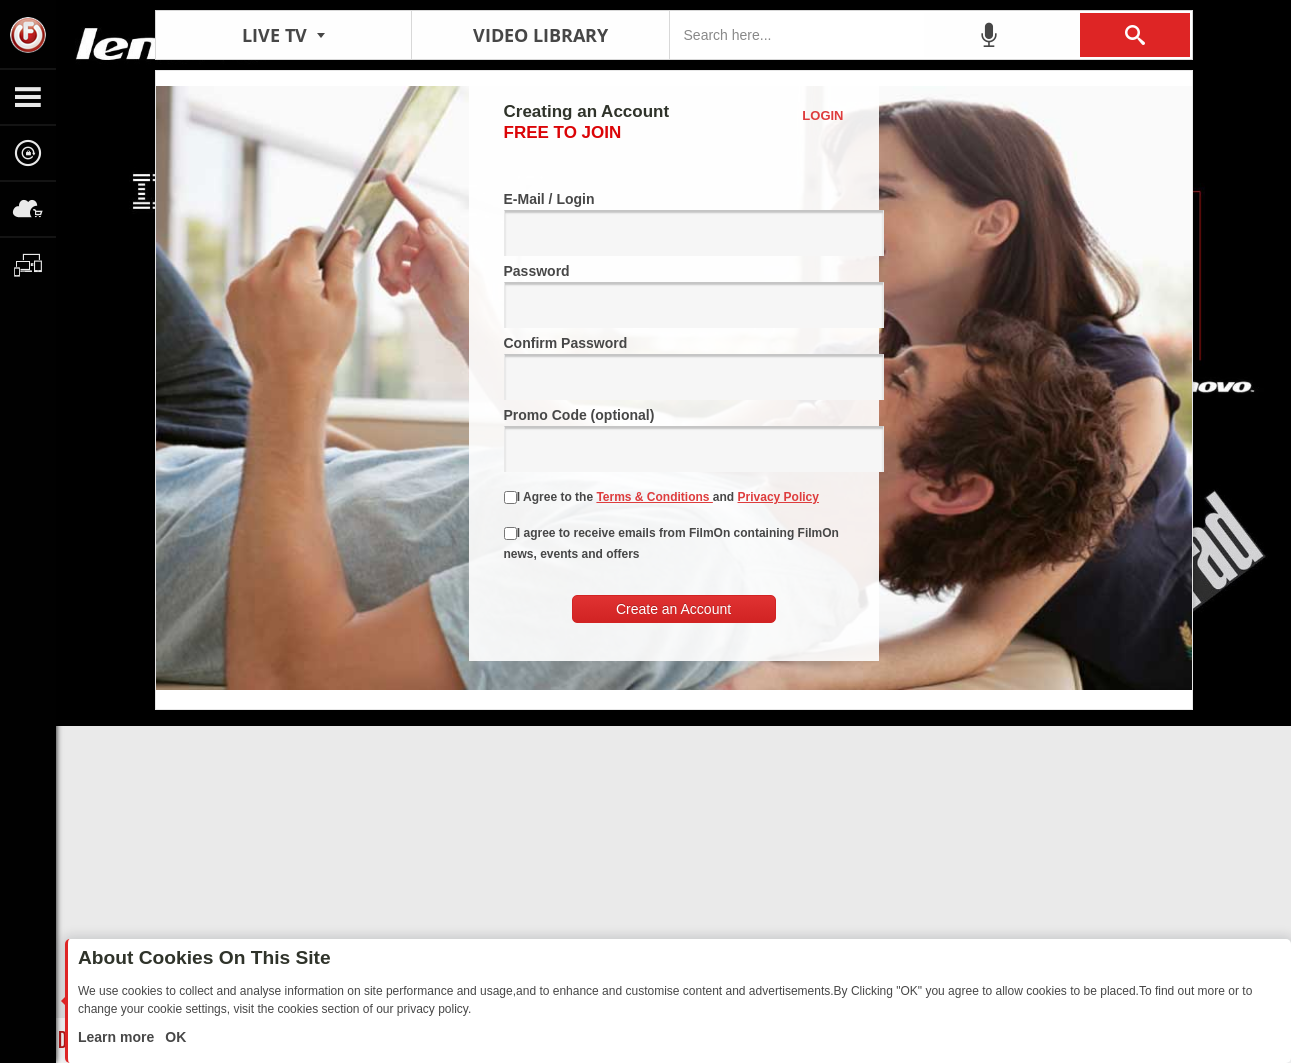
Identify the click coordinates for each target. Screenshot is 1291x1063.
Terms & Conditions (654, 497)
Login (822, 115)
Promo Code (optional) (674, 439)
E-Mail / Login (674, 223)
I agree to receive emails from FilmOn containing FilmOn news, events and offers (671, 543)
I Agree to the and (661, 497)
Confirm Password (674, 367)
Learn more (118, 1037)
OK (173, 1037)
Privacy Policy (778, 497)
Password (674, 295)
